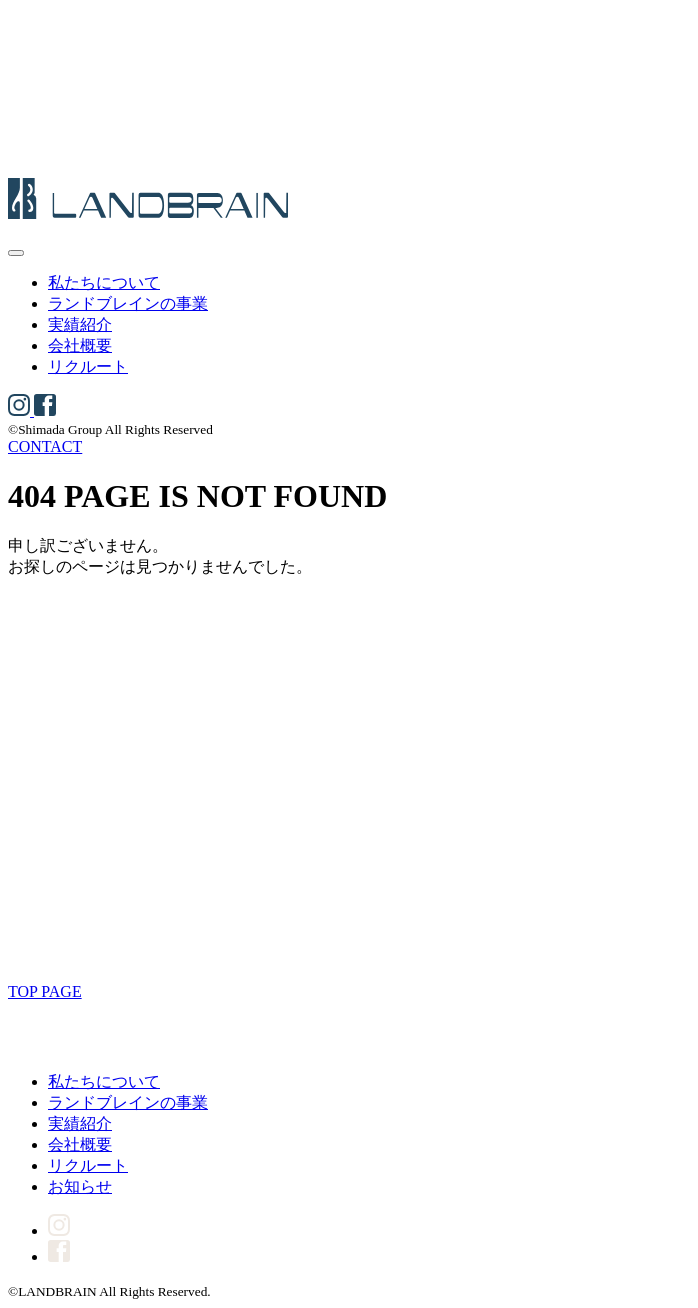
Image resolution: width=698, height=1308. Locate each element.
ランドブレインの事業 (128, 303)
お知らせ (80, 1186)
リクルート (88, 366)
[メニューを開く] (16, 253)
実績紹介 (80, 324)
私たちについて (104, 282)
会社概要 (80, 345)
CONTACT (45, 446)
